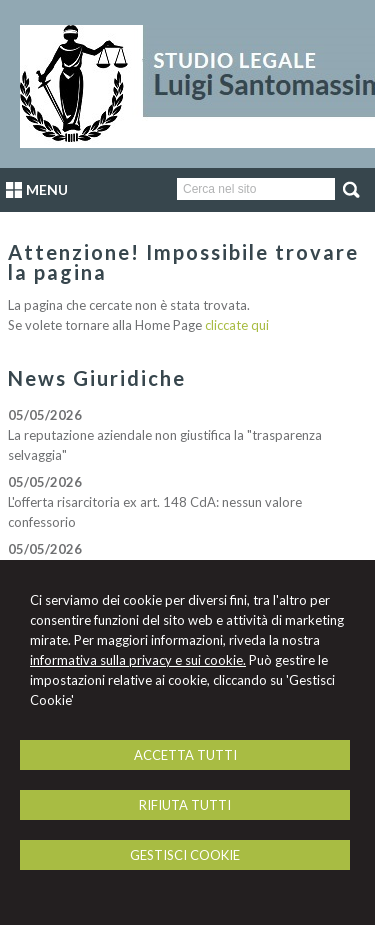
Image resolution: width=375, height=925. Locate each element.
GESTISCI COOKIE (185, 855)
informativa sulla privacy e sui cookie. (138, 660)
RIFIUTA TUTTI (185, 805)
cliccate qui (237, 325)
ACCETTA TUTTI (185, 755)
